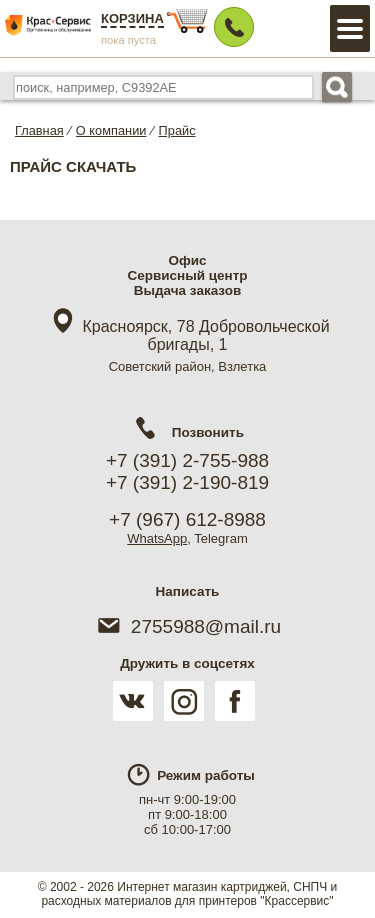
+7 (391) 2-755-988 (187, 460)
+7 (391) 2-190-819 (187, 482)
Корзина (132, 18)
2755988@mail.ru (187, 626)
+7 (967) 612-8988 (187, 519)
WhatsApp (157, 538)
